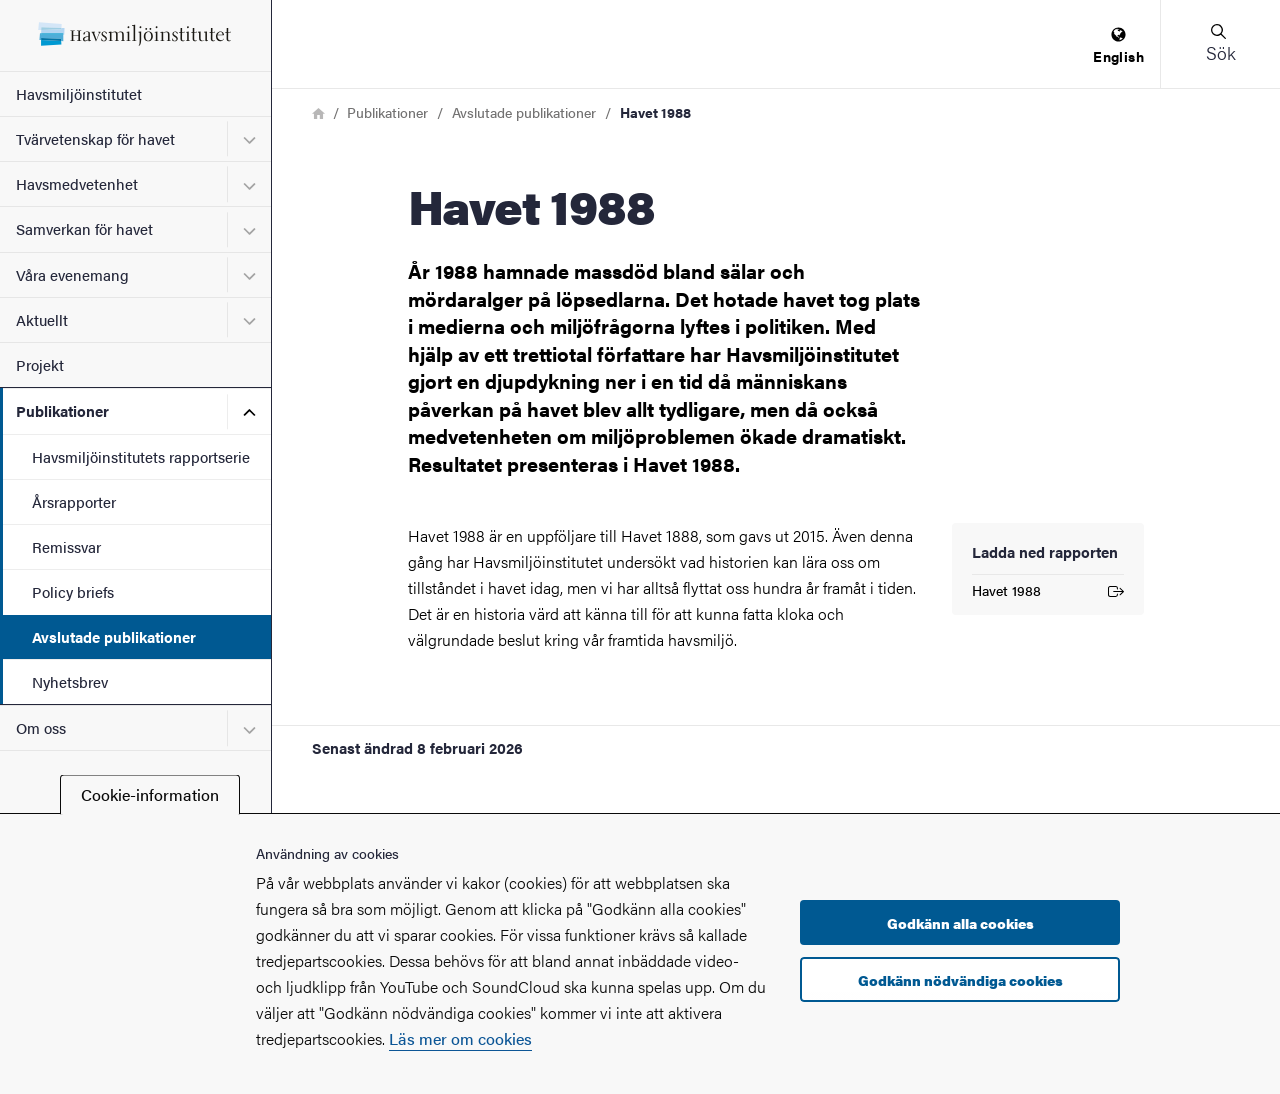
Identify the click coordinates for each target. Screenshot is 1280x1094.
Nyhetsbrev (70, 681)
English (1118, 46)
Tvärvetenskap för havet (95, 138)
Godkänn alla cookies (960, 923)
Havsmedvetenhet (77, 183)
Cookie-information (150, 794)
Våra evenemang (72, 274)
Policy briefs (73, 591)
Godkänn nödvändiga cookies (960, 980)
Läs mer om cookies (460, 1038)
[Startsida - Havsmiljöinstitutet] (135, 35)
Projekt (40, 364)
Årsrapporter (74, 501)
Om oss (41, 727)
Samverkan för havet (84, 228)
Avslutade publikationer (114, 636)
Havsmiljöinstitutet (79, 93)
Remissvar (66, 546)
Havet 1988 (1048, 593)
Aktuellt (42, 319)
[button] (1220, 44)
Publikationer (62, 410)
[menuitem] (1118, 46)
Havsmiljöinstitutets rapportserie (141, 456)
